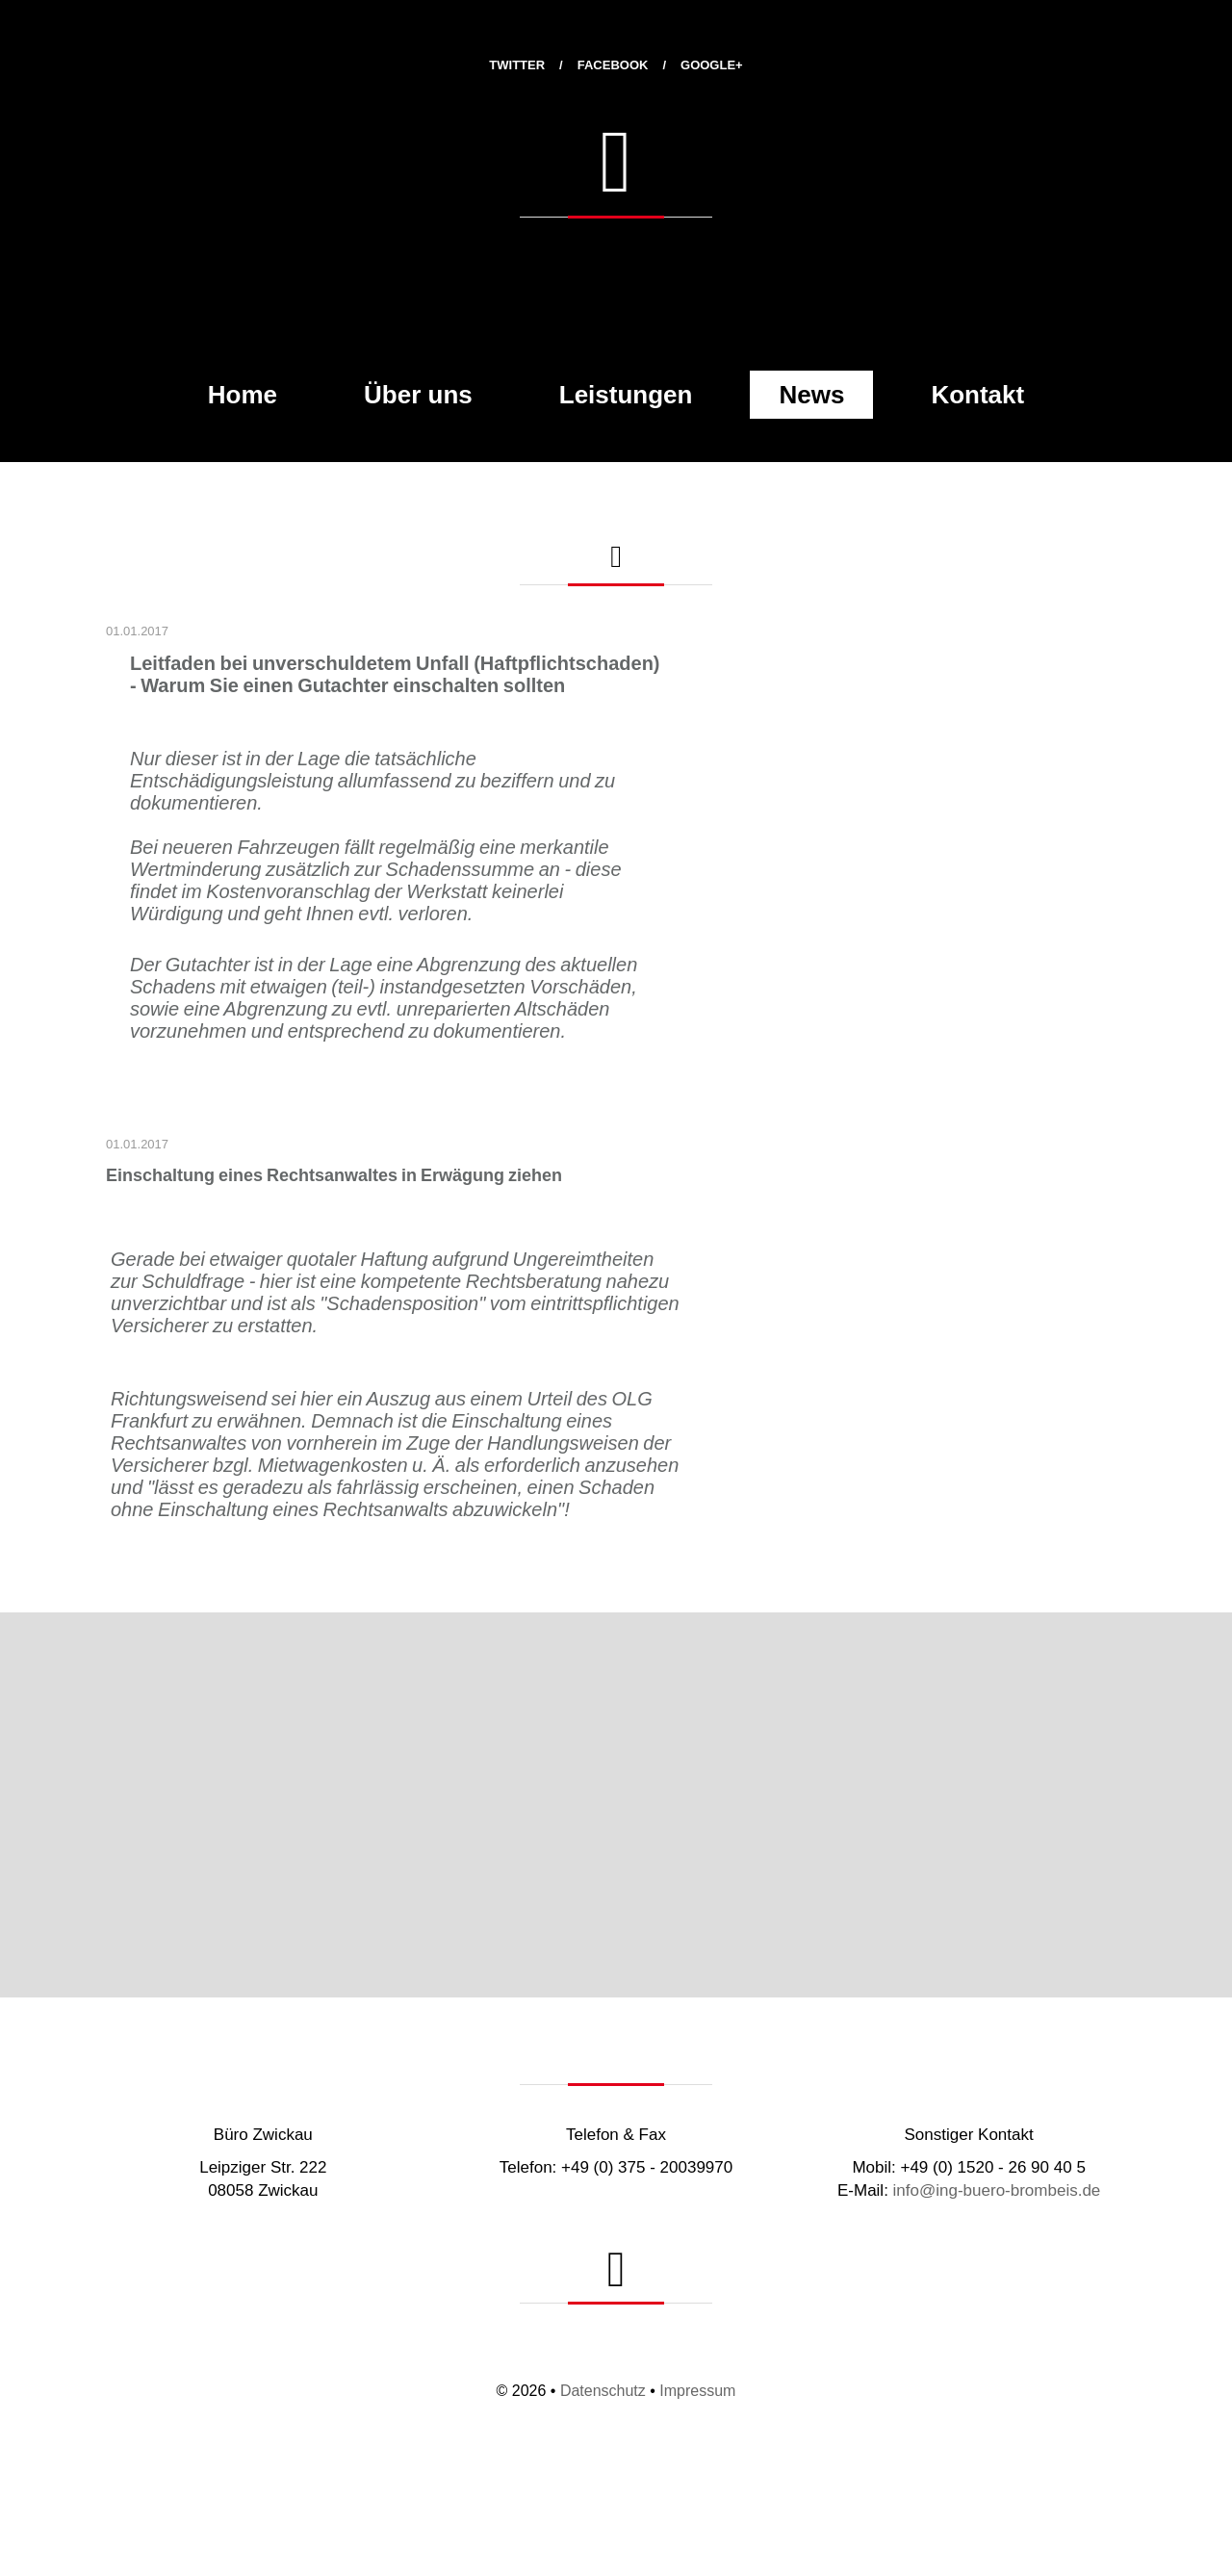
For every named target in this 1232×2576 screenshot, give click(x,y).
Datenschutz (603, 2391)
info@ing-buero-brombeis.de (997, 2190)
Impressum (697, 2391)
